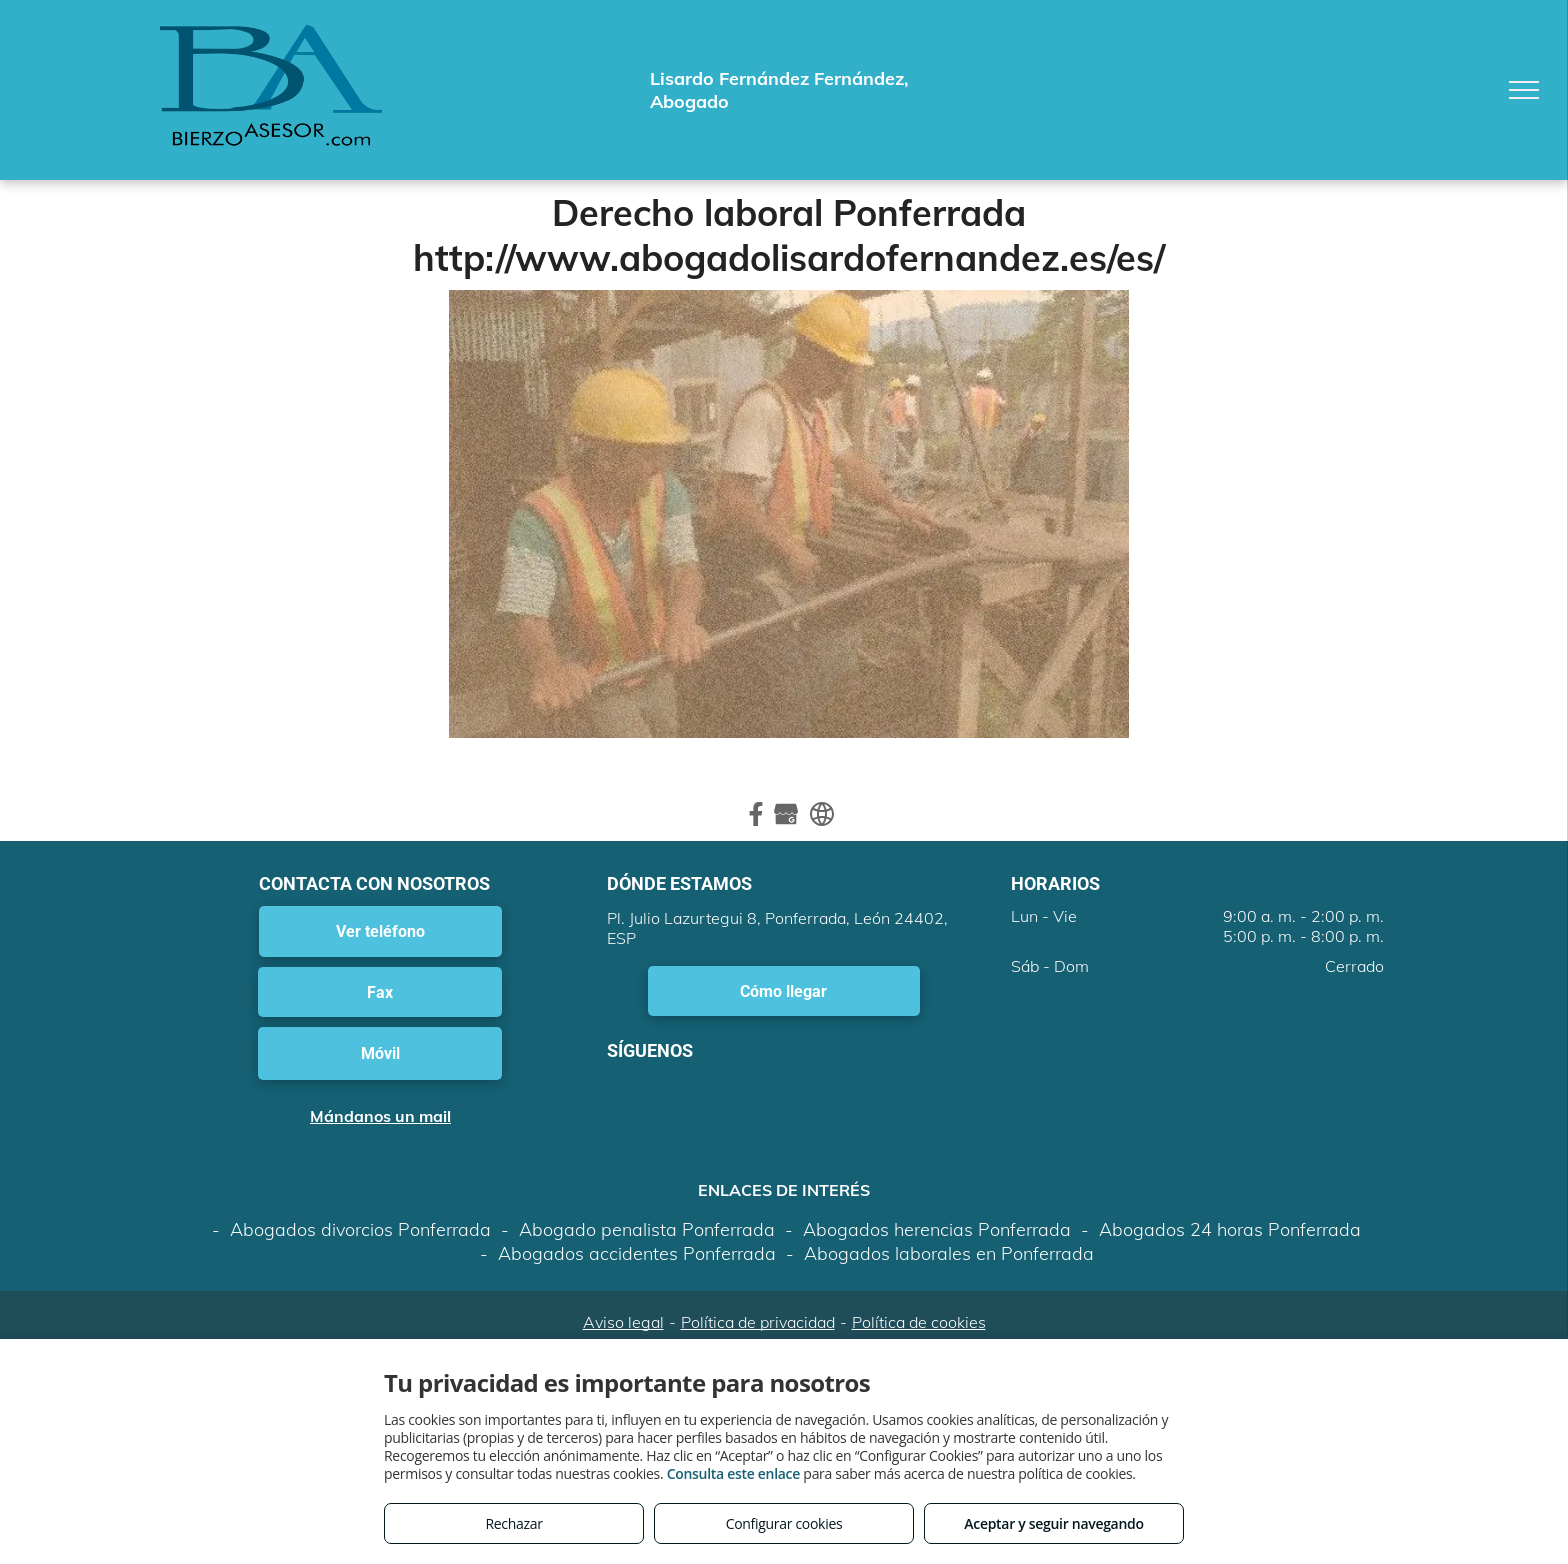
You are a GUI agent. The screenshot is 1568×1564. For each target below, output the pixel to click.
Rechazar (513, 1523)
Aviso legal (623, 1322)
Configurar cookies (784, 1523)
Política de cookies (919, 1322)
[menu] (1524, 90)
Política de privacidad (758, 1322)
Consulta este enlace (733, 1473)
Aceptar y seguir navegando (1053, 1523)
